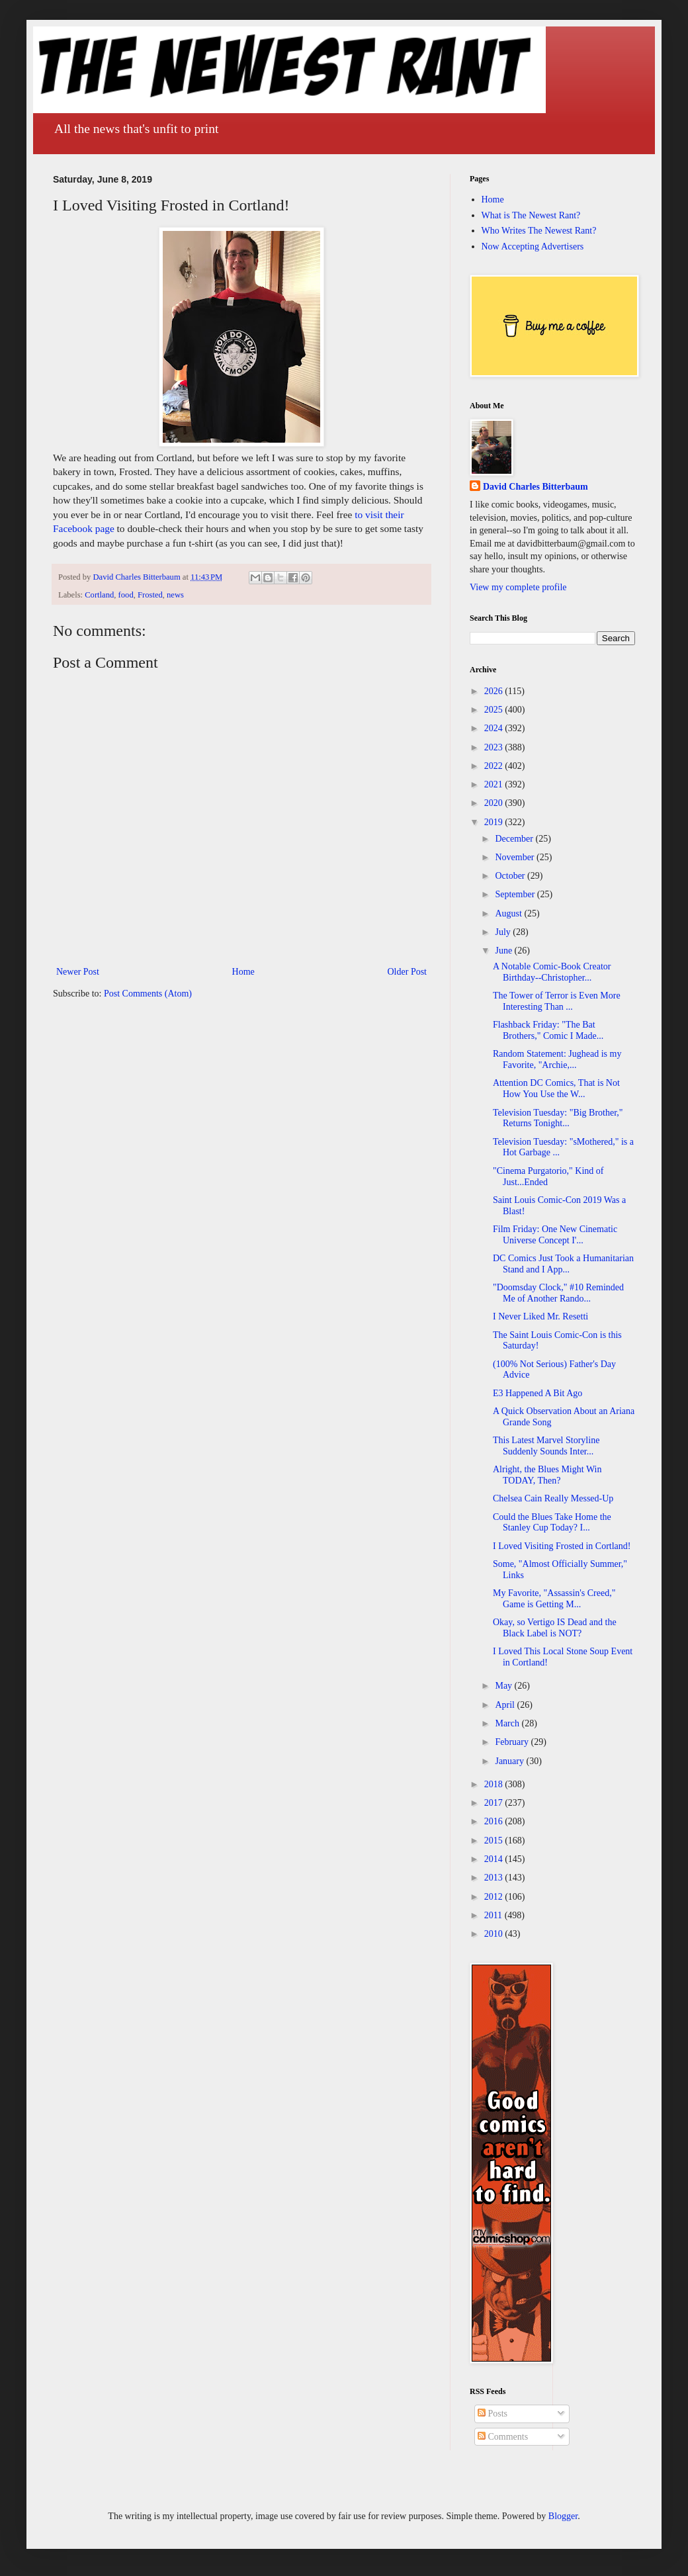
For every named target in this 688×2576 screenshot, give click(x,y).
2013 (494, 1878)
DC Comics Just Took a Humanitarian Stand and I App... (563, 1263)
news (175, 595)
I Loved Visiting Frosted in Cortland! (562, 1546)
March (508, 1723)
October (511, 876)
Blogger (563, 2516)
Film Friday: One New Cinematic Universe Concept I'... (555, 1234)
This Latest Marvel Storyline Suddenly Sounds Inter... (546, 1445)
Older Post (407, 972)
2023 (494, 747)
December (515, 839)
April (506, 1705)
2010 (494, 1934)
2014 (494, 1859)
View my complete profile (518, 587)
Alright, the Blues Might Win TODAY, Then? (547, 1475)
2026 (494, 691)
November (516, 857)
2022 (494, 766)
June (504, 950)
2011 (494, 1915)
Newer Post (77, 972)
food (126, 595)
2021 (494, 784)
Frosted (150, 595)
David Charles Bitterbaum (535, 487)
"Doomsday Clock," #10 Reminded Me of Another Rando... (558, 1293)
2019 (494, 822)
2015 (494, 1840)
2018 (494, 1784)
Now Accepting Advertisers (533, 246)
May (504, 1686)
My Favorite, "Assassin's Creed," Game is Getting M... (554, 1598)
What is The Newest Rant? (531, 215)
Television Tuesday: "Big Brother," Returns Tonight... (558, 1118)
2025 (494, 710)
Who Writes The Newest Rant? (539, 231)
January (510, 1761)
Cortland (99, 595)
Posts (492, 2414)
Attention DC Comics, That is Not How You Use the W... (556, 1088)
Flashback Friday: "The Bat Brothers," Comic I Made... (548, 1030)
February (513, 1742)
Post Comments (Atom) (148, 994)
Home (243, 972)
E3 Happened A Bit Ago (537, 1393)
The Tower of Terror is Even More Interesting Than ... (557, 1001)
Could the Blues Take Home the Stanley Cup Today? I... (552, 1522)
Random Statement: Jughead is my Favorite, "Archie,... (557, 1059)
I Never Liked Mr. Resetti (540, 1316)
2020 (494, 803)
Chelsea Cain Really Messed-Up (553, 1498)
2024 (494, 728)
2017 (494, 1803)
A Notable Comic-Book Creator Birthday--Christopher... (552, 972)
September (516, 894)
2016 (494, 1821)
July (504, 932)
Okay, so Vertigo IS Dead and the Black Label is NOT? (555, 1627)
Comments (503, 2437)
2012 (494, 1897)
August (509, 913)
